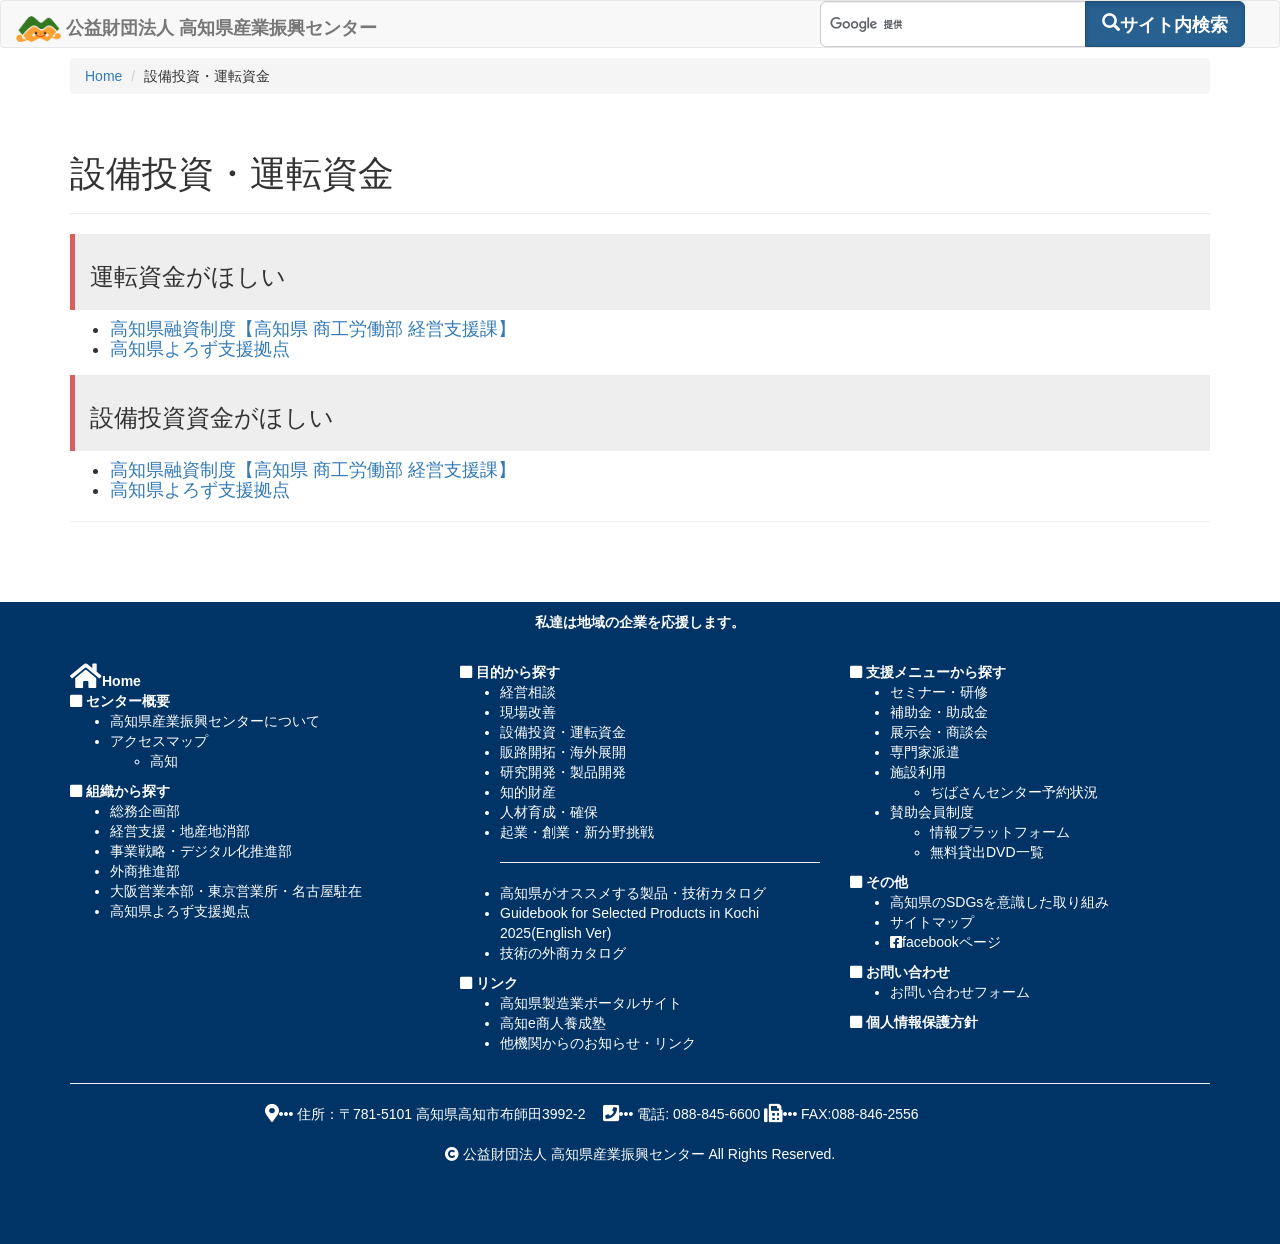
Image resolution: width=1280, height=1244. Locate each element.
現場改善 (528, 712)
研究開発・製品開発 (563, 772)
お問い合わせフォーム (960, 992)
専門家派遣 (925, 752)
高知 (164, 761)
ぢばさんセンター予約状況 (1014, 792)
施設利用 (918, 772)
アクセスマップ (159, 741)
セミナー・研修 (939, 692)
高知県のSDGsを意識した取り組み (999, 902)
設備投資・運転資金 (563, 732)
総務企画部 (145, 811)
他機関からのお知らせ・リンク (598, 1043)
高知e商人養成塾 (553, 1023)
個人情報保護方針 (920, 1022)
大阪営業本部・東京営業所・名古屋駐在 (236, 891)
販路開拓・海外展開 (563, 752)
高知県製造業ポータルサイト (591, 1003)
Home (103, 76)
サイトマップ (932, 922)
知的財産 (528, 792)
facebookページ (945, 942)
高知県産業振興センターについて (215, 721)
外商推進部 (145, 871)
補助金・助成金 (939, 712)
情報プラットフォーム (1000, 832)
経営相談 (528, 692)
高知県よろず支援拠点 (200, 349)
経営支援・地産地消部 (180, 831)
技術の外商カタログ (563, 953)
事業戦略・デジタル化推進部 (201, 851)
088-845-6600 (716, 1114)
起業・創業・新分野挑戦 (577, 832)
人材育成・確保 (549, 812)
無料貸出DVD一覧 (987, 852)
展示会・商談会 (939, 732)
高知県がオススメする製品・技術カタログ (633, 893)
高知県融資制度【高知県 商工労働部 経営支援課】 (313, 329)
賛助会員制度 (932, 812)
